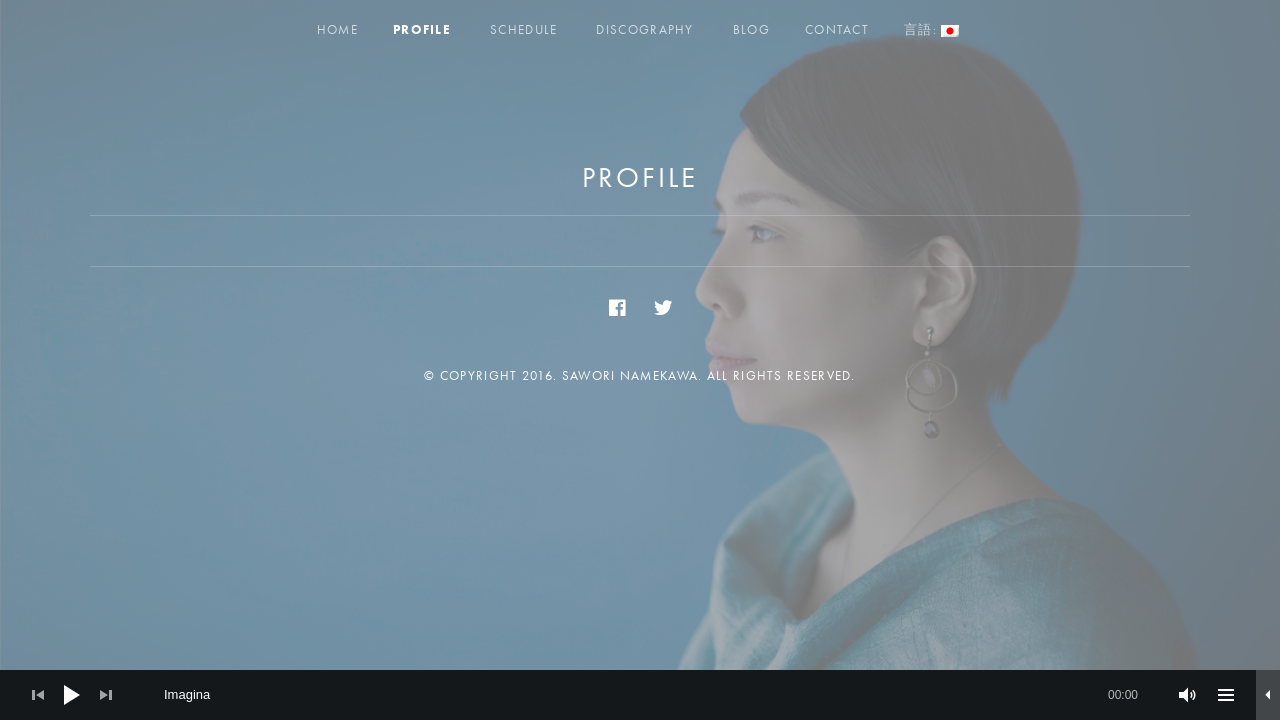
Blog (751, 29)
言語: (931, 29)
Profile (422, 29)
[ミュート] (1188, 695)
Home (337, 29)
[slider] (651, 695)
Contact (837, 29)
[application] (640, 695)
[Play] (72, 695)
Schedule (523, 29)
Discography (644, 29)
